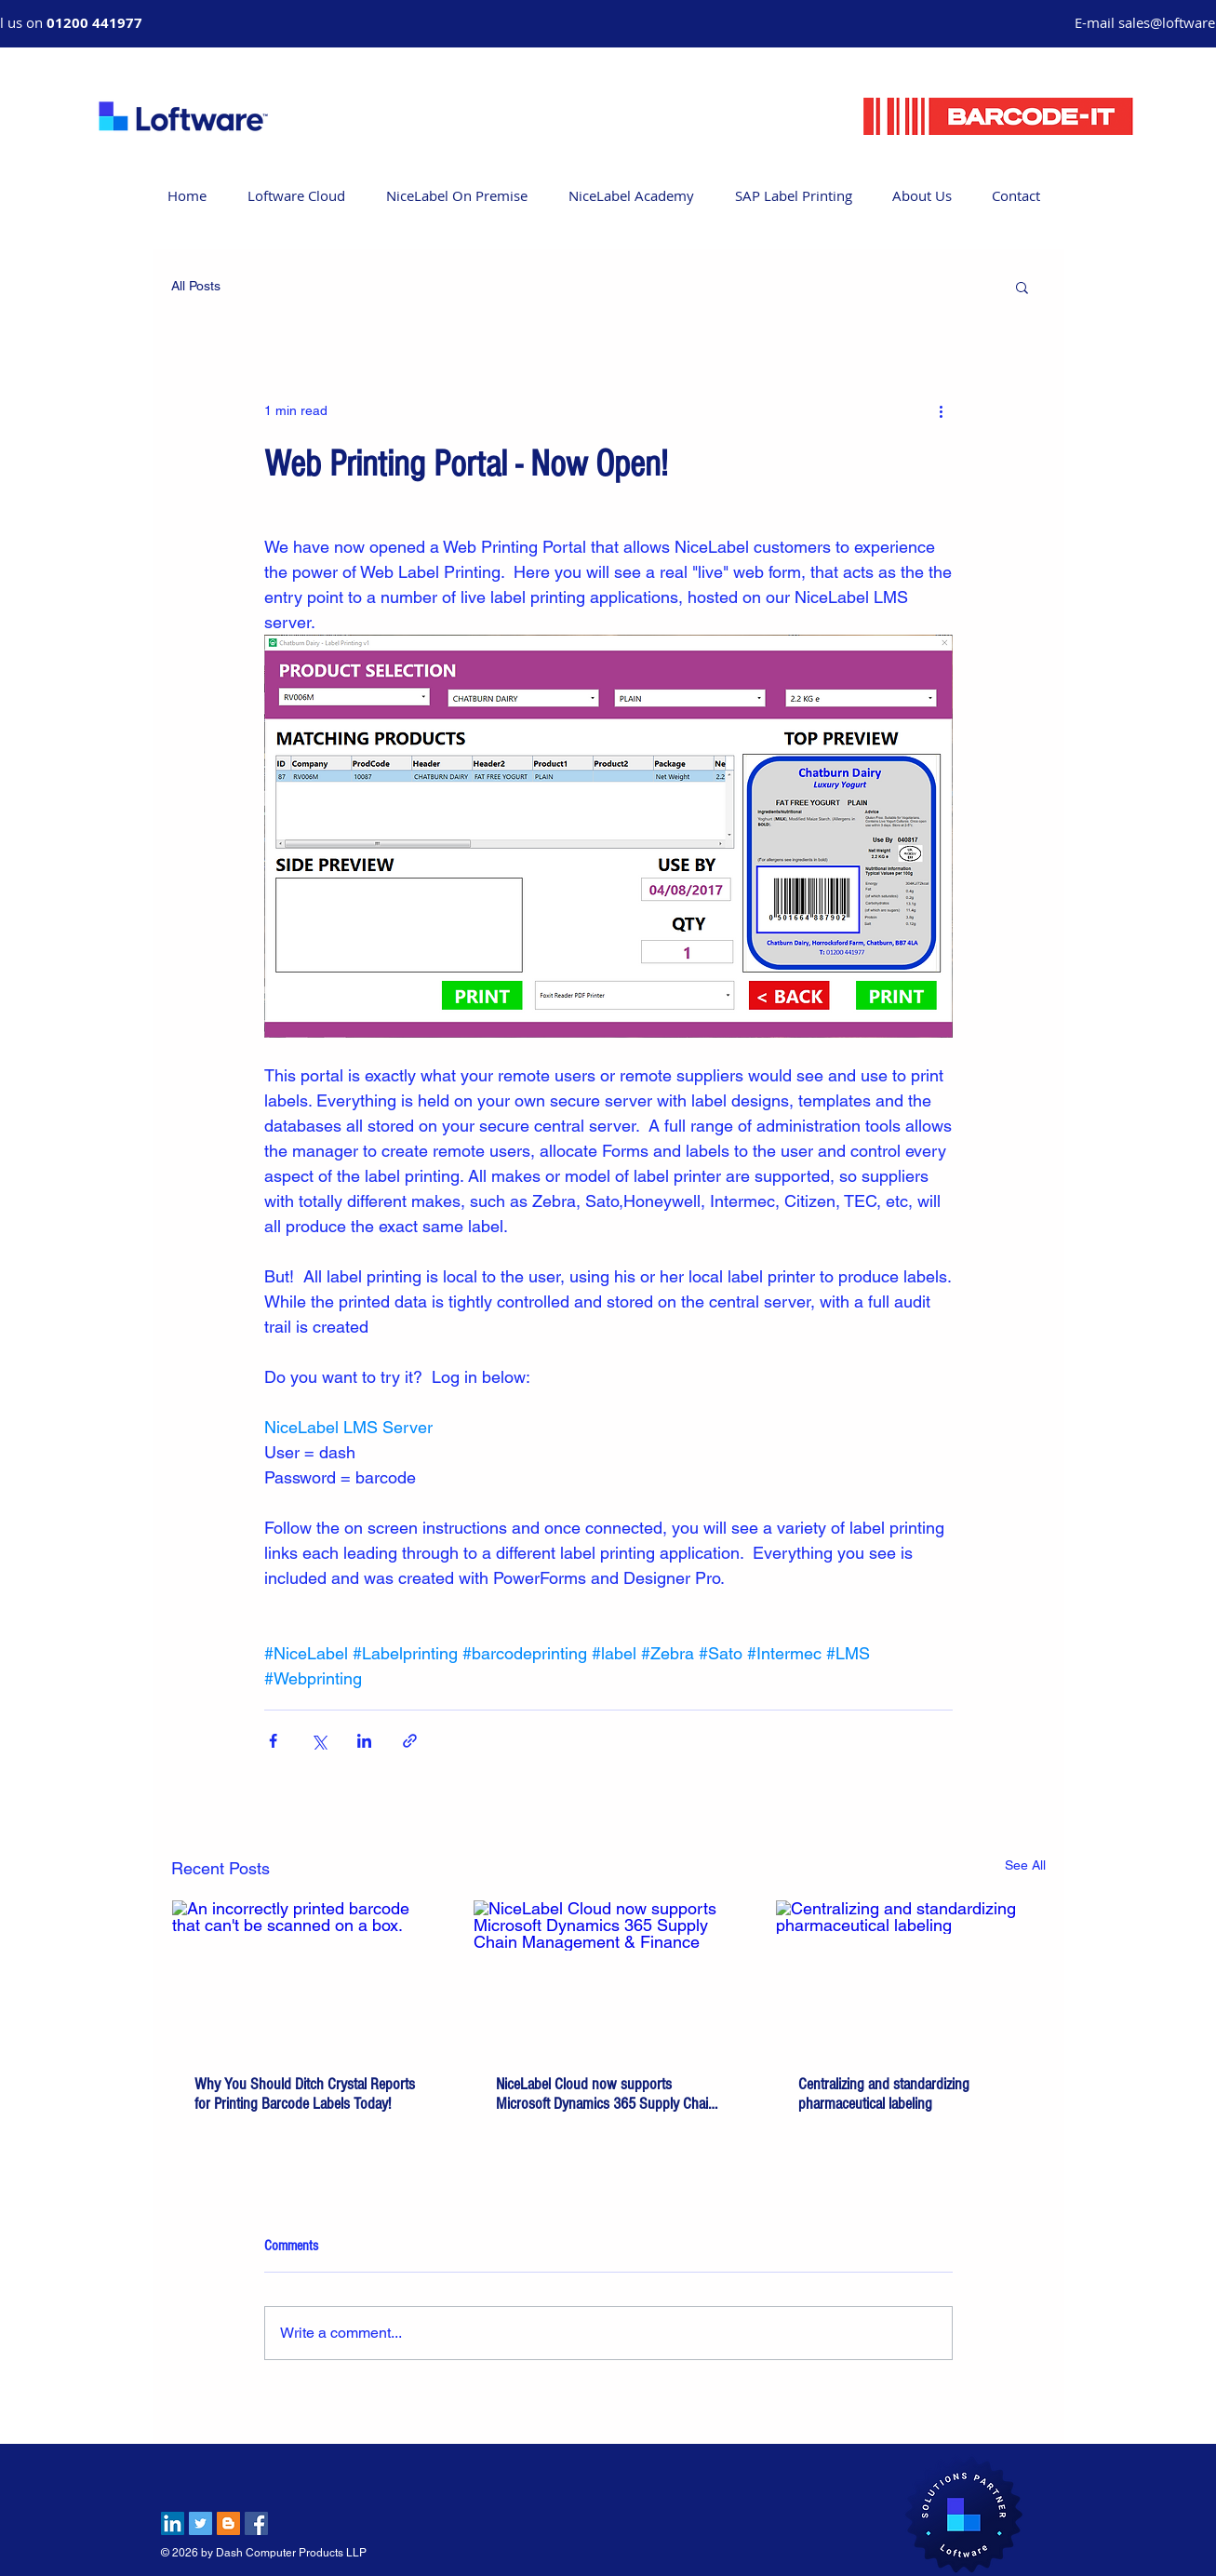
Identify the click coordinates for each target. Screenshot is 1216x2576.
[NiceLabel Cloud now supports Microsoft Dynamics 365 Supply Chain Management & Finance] (608, 1975)
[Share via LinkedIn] (364, 1741)
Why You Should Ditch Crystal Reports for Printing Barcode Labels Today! (304, 2093)
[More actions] (941, 410)
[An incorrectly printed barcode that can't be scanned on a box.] (306, 1975)
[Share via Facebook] (273, 1741)
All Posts (195, 285)
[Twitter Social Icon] (200, 2523)
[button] (1022, 286)
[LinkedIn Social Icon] (172, 2523)
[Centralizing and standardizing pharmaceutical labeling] (910, 1975)
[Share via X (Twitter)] (318, 1741)
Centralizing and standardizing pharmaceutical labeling (883, 2093)
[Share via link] (410, 1741)
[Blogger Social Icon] (228, 2523)
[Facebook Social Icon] (256, 2523)
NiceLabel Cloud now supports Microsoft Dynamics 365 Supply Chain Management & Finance (605, 2093)
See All (1025, 1865)
